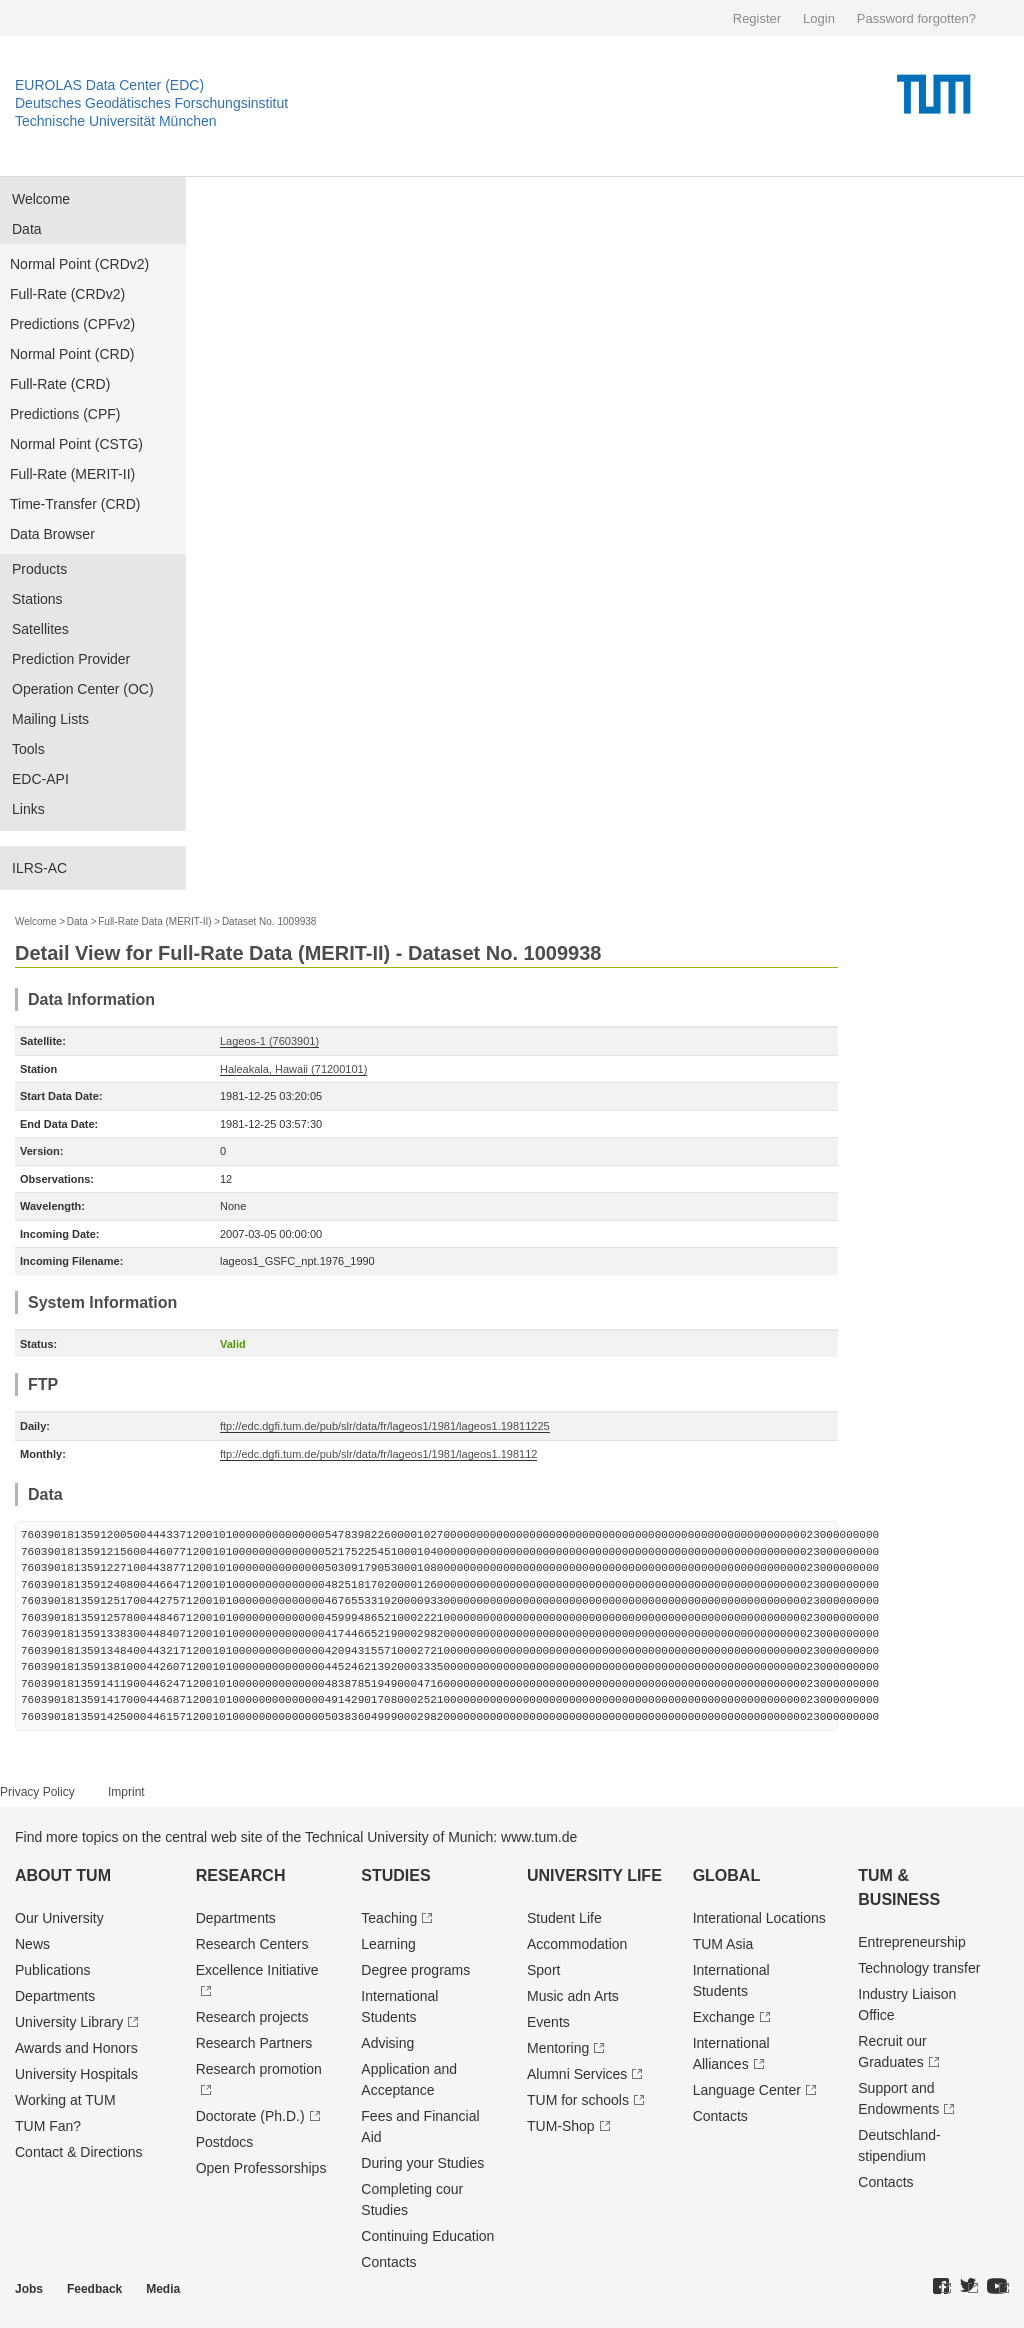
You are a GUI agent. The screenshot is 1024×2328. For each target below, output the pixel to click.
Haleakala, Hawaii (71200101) (293, 1069)
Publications (53, 1970)
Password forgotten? (916, 18)
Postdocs (225, 2142)
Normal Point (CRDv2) (79, 264)
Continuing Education (427, 2236)
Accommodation (577, 1944)
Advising (387, 2043)
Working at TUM (65, 2100)
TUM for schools (578, 2100)
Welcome (41, 199)
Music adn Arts (573, 1996)
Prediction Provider (71, 659)
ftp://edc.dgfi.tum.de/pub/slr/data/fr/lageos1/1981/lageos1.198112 (378, 1454)
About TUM (63, 1875)
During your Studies (422, 2163)
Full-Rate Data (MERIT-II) (154, 921)
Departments (55, 1996)
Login (819, 18)
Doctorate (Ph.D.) (250, 2116)
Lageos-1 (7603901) (269, 1041)
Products (39, 569)
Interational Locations (759, 1918)
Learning (388, 1944)
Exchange (724, 2017)
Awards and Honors (76, 2048)
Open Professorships (261, 2168)
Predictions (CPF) (65, 414)
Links (28, 809)
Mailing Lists (50, 719)
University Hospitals (76, 2074)
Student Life (564, 1918)
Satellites (40, 629)
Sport (543, 1970)
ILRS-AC (39, 868)
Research (241, 1875)
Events (548, 2022)
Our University (59, 1918)
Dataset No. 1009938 (269, 921)
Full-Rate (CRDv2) (67, 294)
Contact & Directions (79, 2152)
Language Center (747, 2090)
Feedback (94, 2289)
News (32, 1944)
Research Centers (252, 1944)
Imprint (126, 1792)
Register (757, 18)
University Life (594, 1875)
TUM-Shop (561, 2126)
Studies (395, 1875)
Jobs (29, 2289)
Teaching (389, 1918)
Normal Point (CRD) (72, 354)
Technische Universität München (116, 121)
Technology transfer (919, 1968)
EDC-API (40, 779)
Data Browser (52, 534)
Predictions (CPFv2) (72, 324)
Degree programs (415, 1970)
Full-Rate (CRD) (60, 384)
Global (727, 1875)
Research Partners (254, 2043)
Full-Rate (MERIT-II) (72, 474)
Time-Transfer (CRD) (75, 504)
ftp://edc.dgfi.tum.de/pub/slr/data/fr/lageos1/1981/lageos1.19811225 (385, 1426)
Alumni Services (577, 2074)
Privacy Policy (37, 1792)
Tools (28, 749)
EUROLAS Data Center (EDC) (109, 85)
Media (163, 2289)
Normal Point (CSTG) (76, 444)
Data (27, 229)
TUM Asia (723, 1944)
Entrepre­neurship (911, 1942)
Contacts (388, 2262)
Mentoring (558, 2048)
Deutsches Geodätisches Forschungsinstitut (151, 103)
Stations (37, 599)
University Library (69, 2022)
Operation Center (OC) (83, 689)
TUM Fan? (48, 2126)
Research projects (252, 2017)
